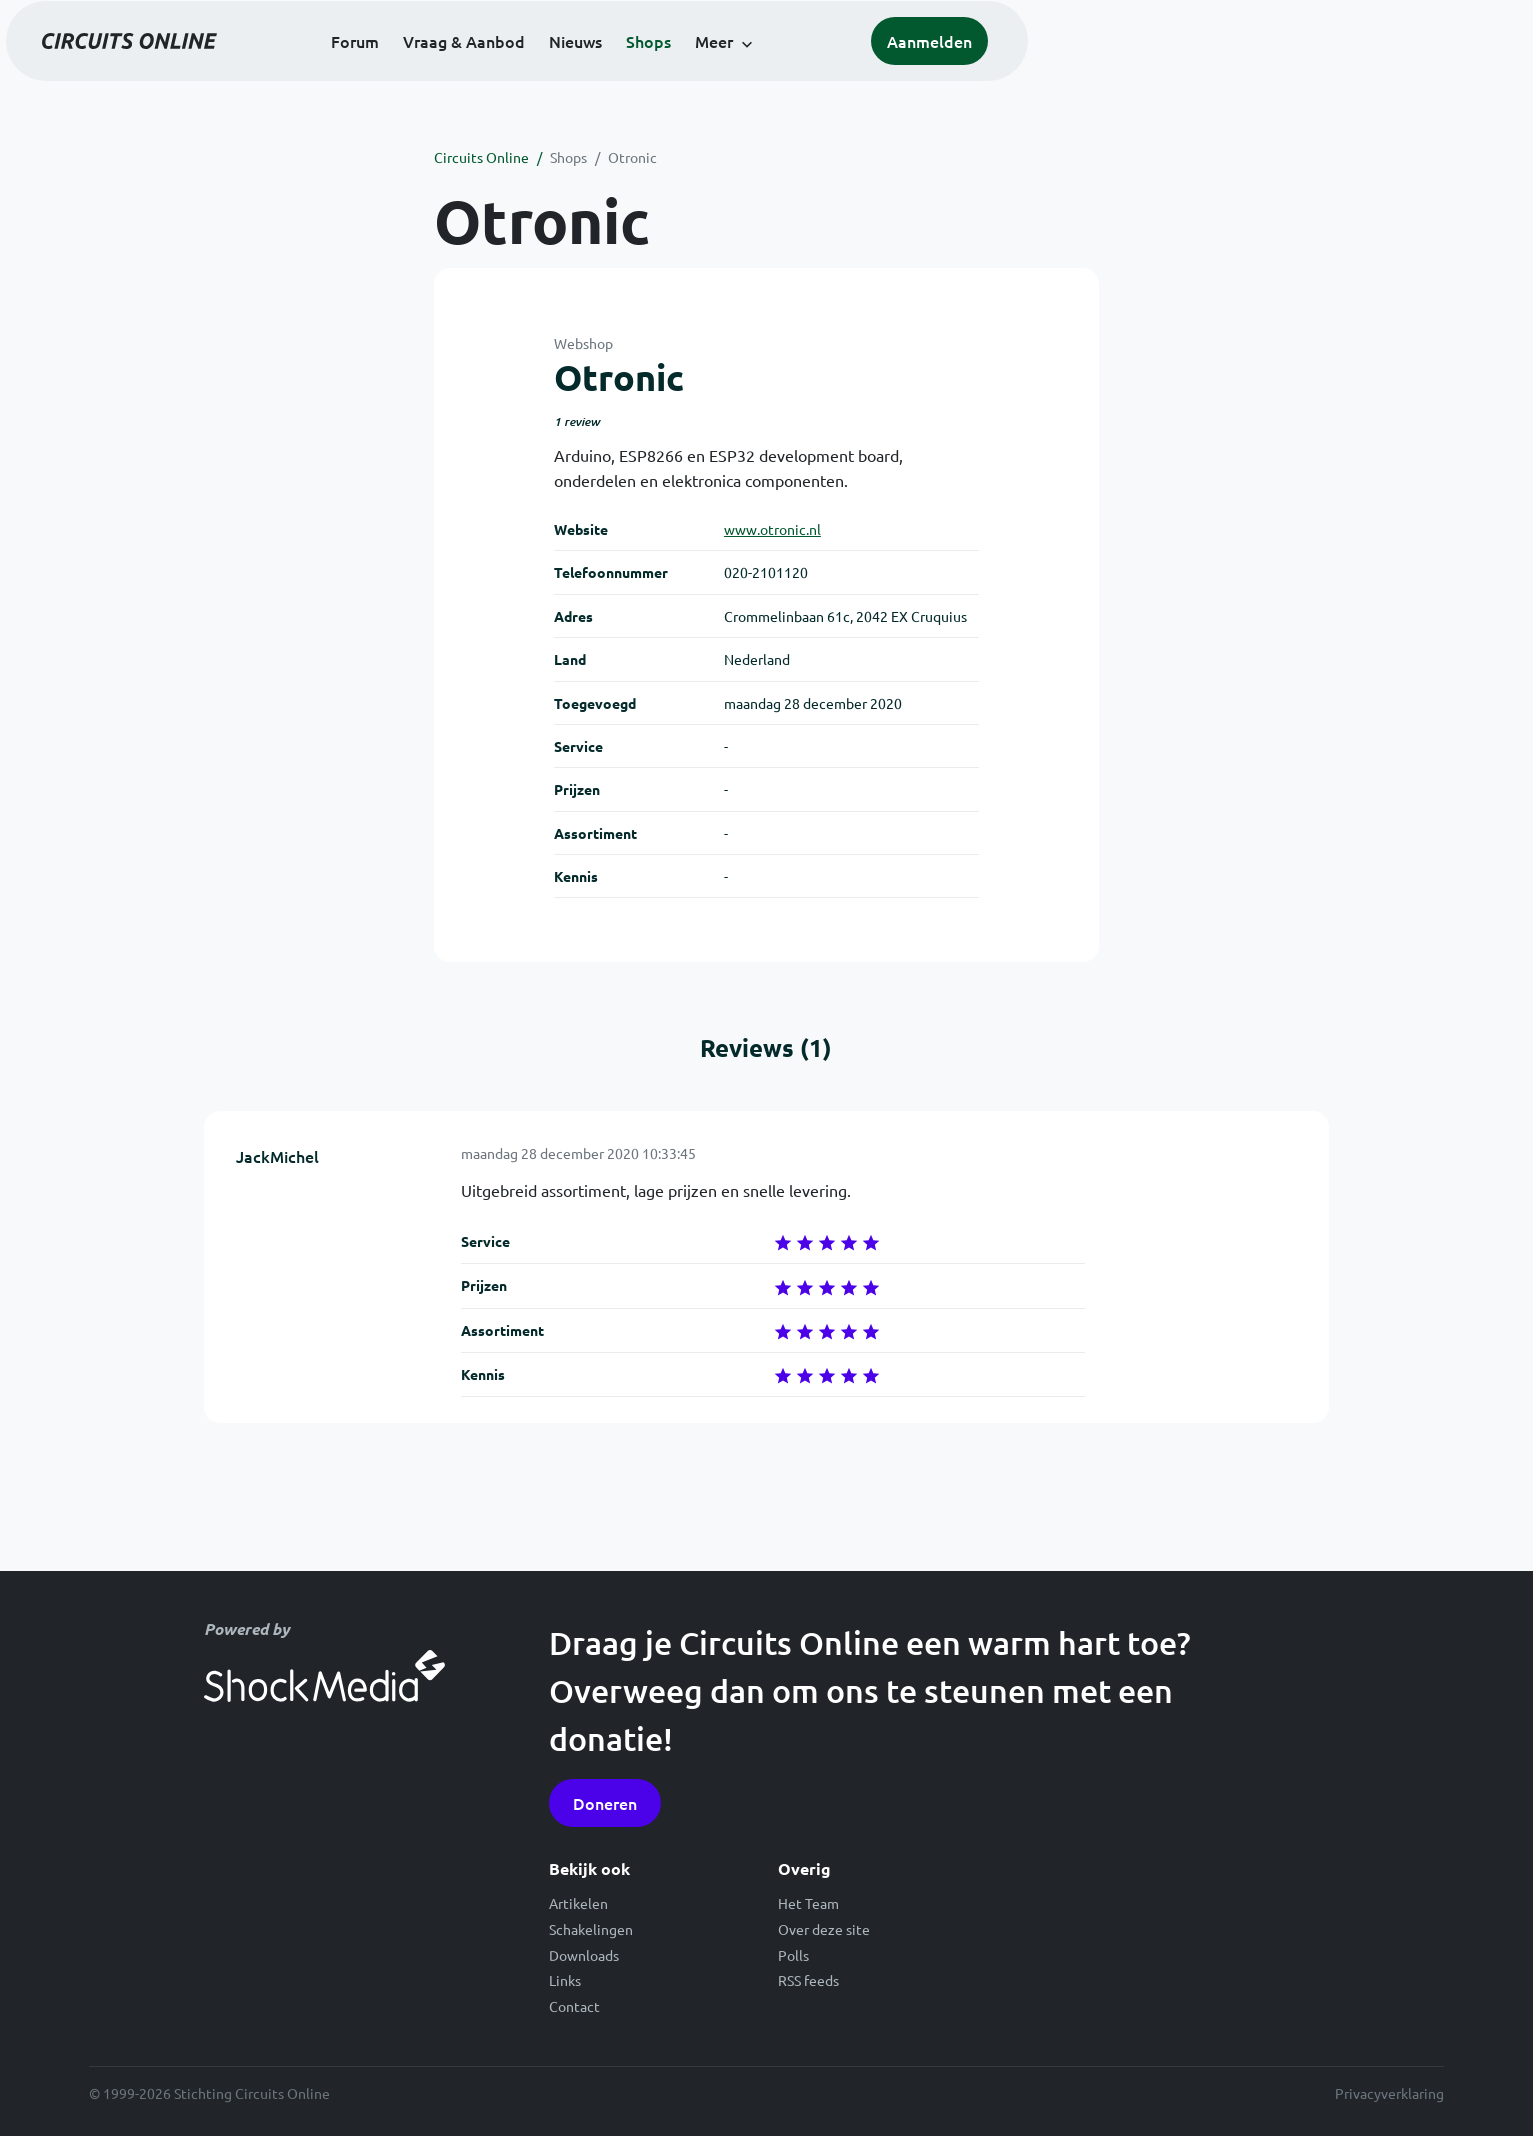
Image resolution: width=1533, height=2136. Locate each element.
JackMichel (277, 1156)
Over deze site (824, 1929)
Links (565, 1980)
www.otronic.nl (772, 529)
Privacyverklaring (1389, 2093)
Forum (605, 72)
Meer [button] (964, 72)
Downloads (584, 1955)
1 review (577, 421)
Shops (898, 72)
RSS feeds (808, 1980)
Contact (574, 2006)
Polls (793, 1955)
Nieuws (825, 72)
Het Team (808, 1903)
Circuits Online (481, 157)
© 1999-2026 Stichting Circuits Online (209, 2093)
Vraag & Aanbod (714, 72)
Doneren (605, 1803)
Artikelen (578, 1903)
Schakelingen (591, 1929)
